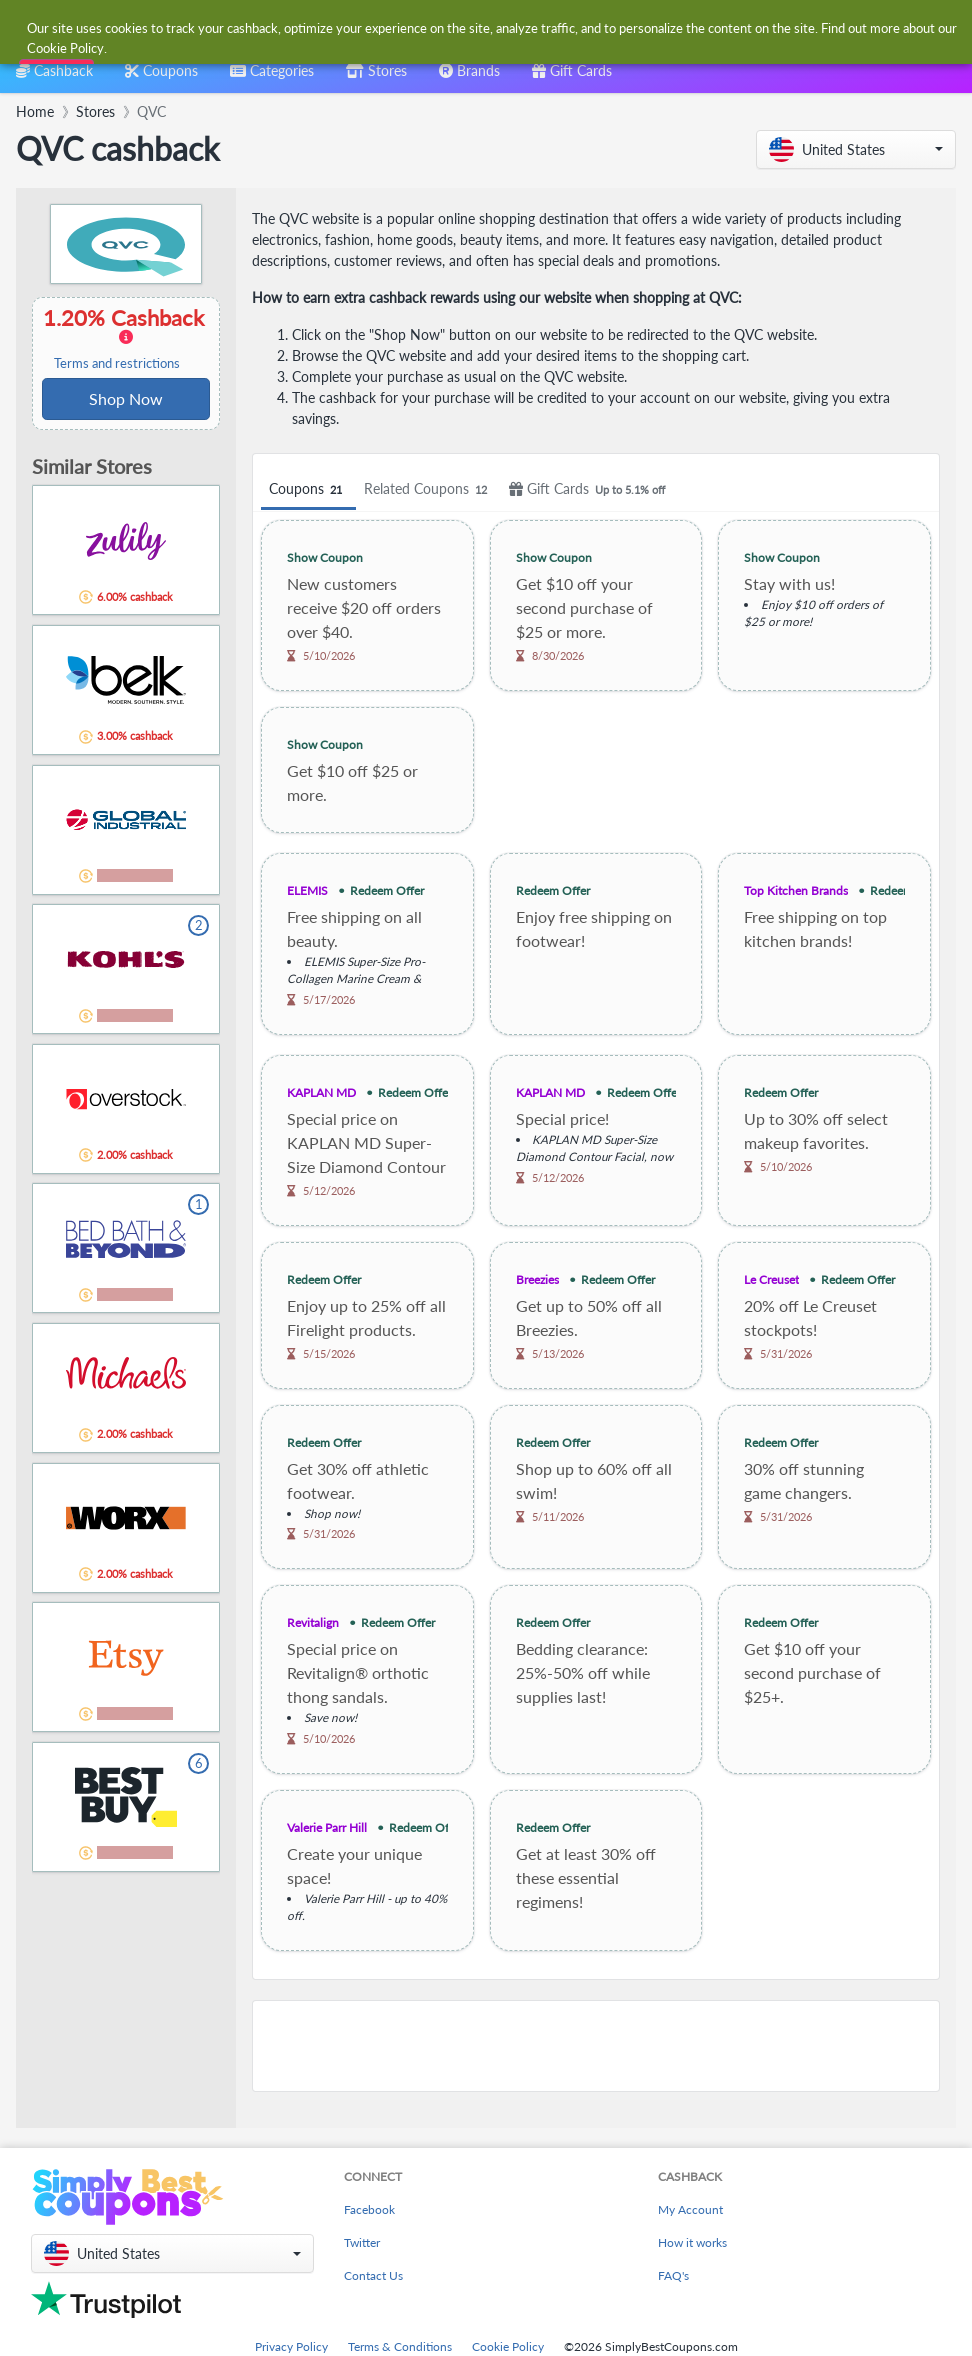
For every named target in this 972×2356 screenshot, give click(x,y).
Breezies (537, 1279)
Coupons (308, 489)
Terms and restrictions (117, 363)
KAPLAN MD (321, 1092)
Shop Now (126, 398)
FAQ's (673, 2275)
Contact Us (373, 2275)
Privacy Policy (291, 2346)
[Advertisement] (596, 2046)
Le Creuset (771, 1279)
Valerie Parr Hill (327, 1827)
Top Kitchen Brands (796, 890)
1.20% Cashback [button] (126, 338)
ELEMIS (307, 890)
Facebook (369, 2209)
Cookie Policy (508, 2346)
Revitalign (313, 1622)
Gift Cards (590, 489)
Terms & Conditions (400, 2346)
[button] (856, 149)
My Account (690, 2209)
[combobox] (465, 28)
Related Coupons (428, 489)
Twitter (362, 2242)
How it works (692, 2242)
